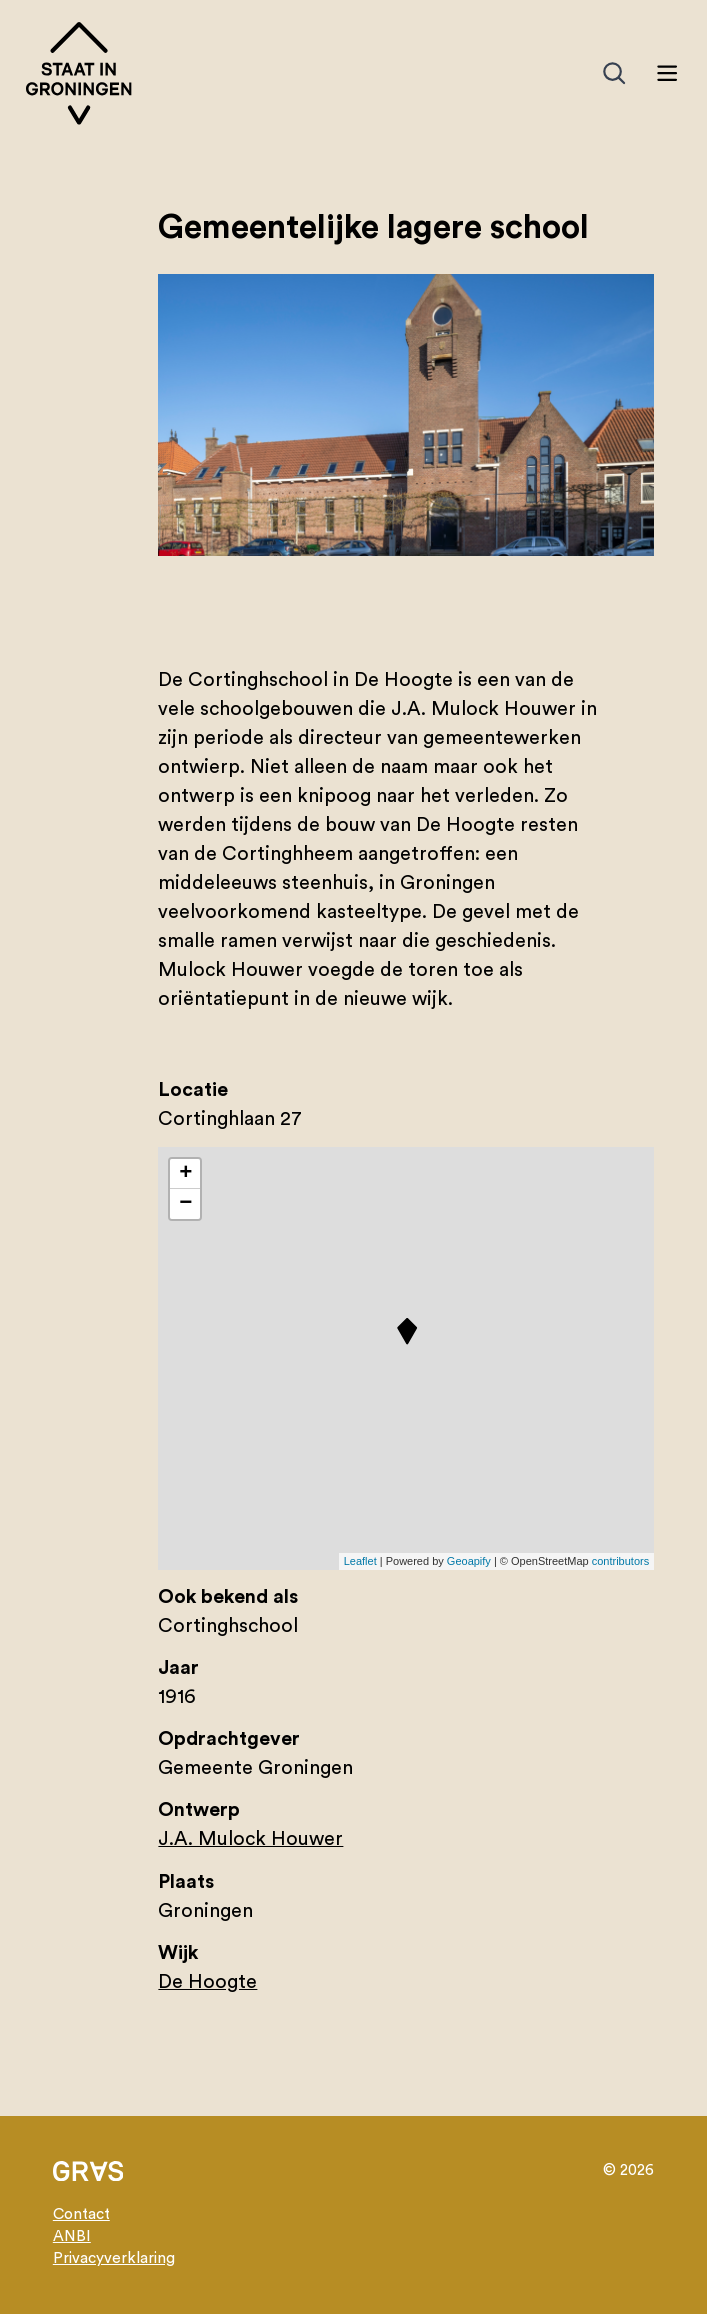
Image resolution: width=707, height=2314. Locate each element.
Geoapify (469, 1561)
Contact (81, 2214)
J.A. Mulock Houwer (250, 1839)
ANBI (72, 2236)
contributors (620, 1561)
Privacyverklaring (114, 2258)
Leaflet (360, 1561)
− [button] (185, 1204)
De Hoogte (207, 1982)
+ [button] (185, 1174)
